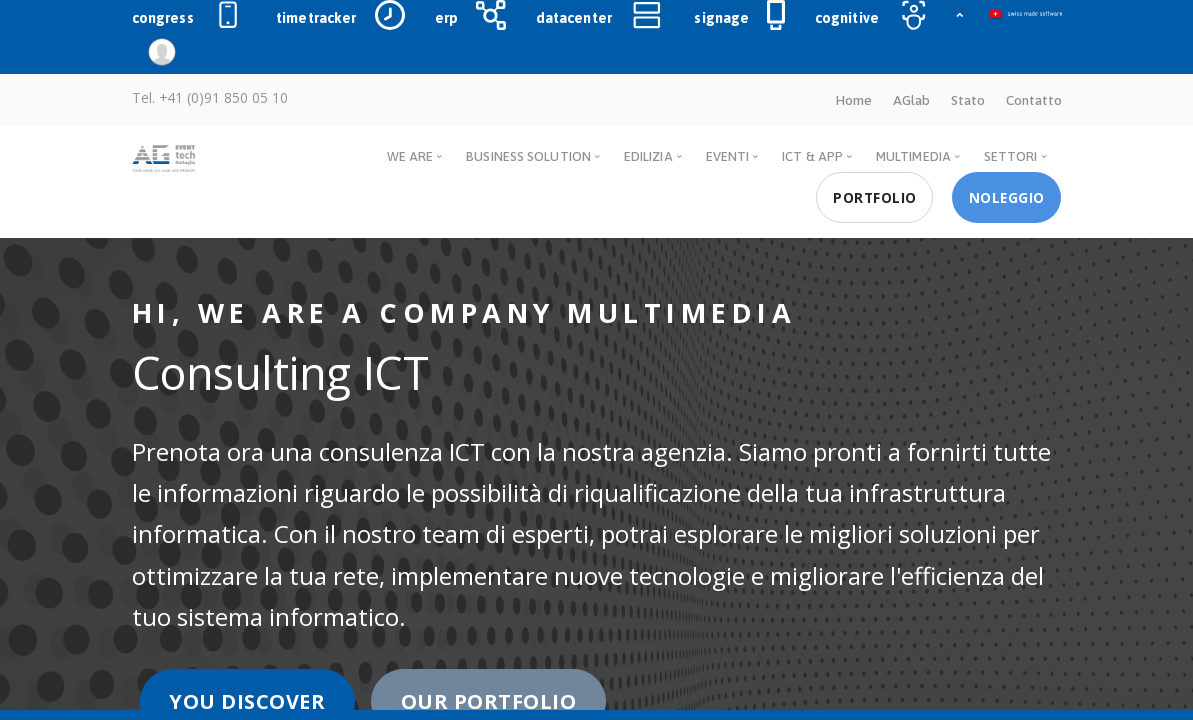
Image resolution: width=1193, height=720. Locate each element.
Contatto (1034, 100)
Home (853, 100)
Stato (968, 100)
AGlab (911, 100)
